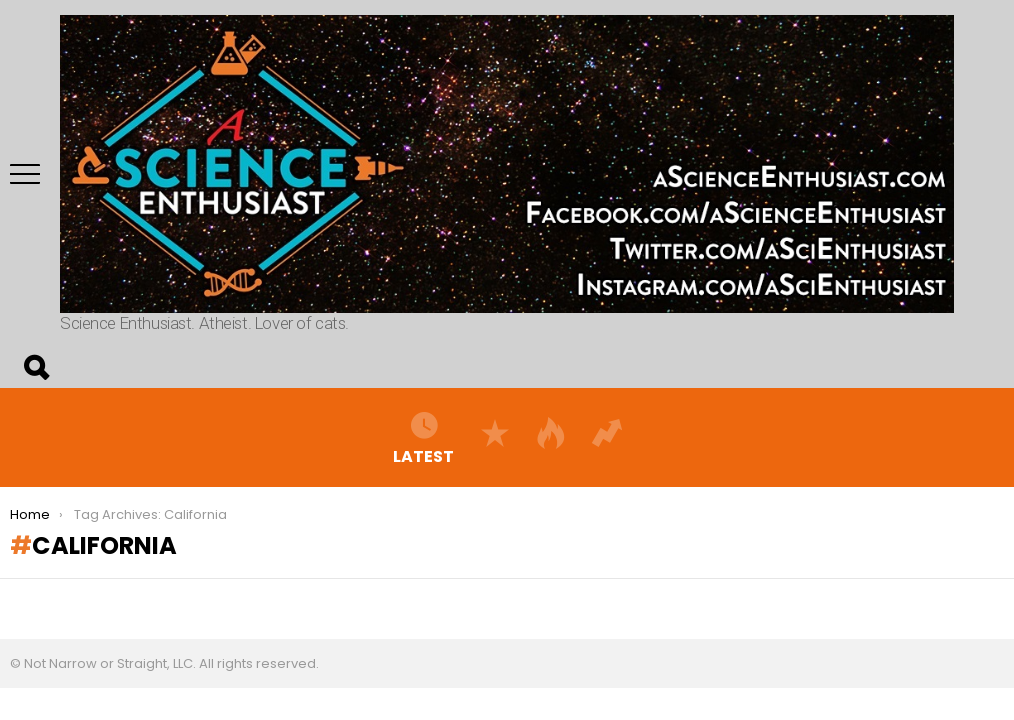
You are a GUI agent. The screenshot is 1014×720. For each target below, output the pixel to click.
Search (35, 368)
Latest (423, 437)
